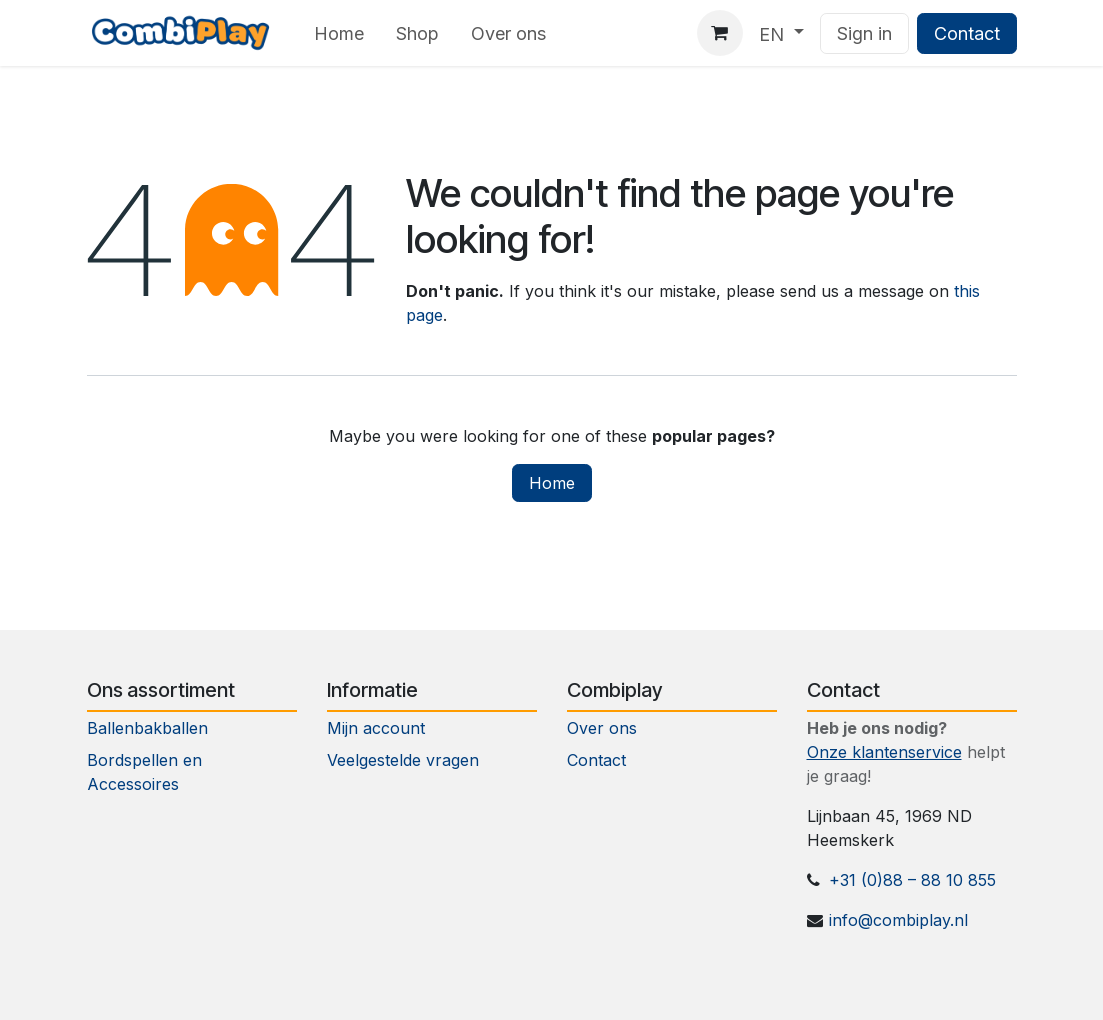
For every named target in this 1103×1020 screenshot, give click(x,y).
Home (552, 483)
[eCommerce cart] (720, 33)
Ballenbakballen (147, 728)
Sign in (864, 33)
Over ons (602, 728)
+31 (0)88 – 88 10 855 (912, 880)
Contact (967, 33)
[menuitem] (339, 33)
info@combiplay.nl (898, 920)
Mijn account (376, 728)
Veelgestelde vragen (403, 760)
